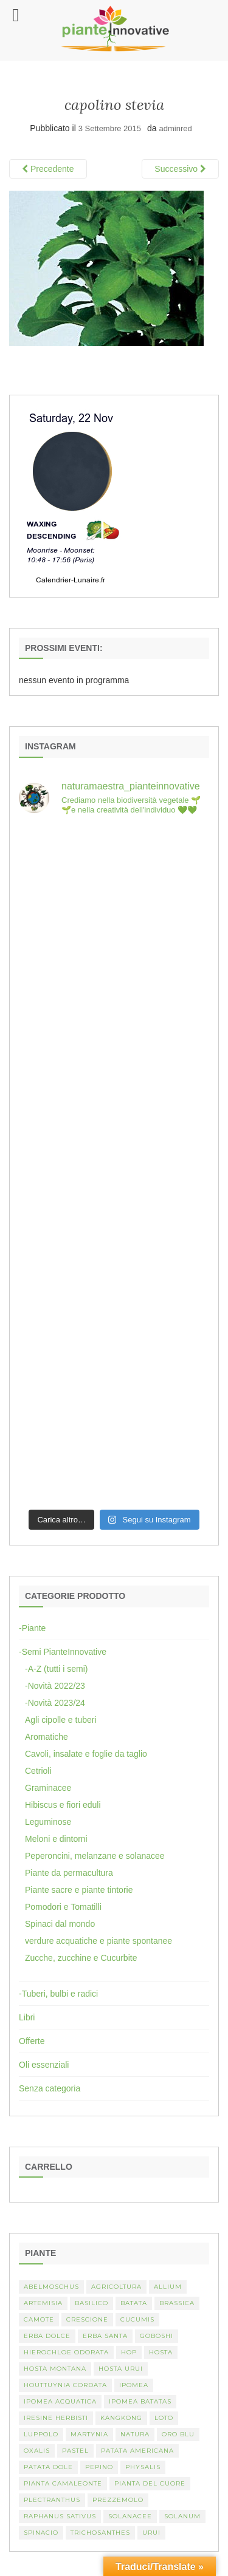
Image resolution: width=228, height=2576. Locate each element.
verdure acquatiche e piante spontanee (98, 1941)
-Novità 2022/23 (55, 1686)
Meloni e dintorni (56, 1839)
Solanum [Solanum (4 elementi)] (182, 2516)
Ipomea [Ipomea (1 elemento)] (133, 2385)
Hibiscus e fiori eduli (63, 1805)
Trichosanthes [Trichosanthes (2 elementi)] (100, 2533)
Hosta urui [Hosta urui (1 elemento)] (120, 2369)
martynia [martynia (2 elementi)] (89, 2434)
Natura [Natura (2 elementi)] (135, 2434)
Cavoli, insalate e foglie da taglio (86, 1754)
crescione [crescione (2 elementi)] (87, 2319)
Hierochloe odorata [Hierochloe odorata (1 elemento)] (66, 2352)
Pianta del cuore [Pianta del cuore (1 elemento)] (149, 2483)
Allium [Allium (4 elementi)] (168, 2287)
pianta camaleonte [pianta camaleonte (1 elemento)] (63, 2483)
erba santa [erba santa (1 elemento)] (105, 2336)
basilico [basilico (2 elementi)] (91, 2303)
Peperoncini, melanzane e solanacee (95, 1856)
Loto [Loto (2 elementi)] (163, 2418)
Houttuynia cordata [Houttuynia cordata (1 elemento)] (65, 2385)
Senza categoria (49, 2088)
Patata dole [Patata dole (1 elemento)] (48, 2467)
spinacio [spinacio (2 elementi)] (41, 2533)
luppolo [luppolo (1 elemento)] (41, 2434)
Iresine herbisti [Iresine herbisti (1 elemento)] (56, 2418)
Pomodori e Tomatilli (63, 1907)
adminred (175, 128)
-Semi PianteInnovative (62, 1652)
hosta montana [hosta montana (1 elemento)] (55, 2369)
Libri (27, 2017)
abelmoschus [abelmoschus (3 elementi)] (51, 2287)
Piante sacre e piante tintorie (79, 1890)
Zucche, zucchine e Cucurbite (81, 1958)
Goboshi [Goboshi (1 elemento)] (156, 2336)
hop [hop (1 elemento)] (129, 2352)
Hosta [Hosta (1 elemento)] (161, 2352)
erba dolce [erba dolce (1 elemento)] (47, 2336)
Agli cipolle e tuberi (61, 1720)
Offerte (32, 2041)
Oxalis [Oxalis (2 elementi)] (37, 2451)
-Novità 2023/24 (55, 1703)
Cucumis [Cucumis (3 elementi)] (137, 2319)
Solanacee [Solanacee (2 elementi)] (130, 2516)
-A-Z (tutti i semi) (56, 1669)
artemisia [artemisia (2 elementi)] (43, 2303)
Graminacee (48, 1788)
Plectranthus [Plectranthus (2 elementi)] (52, 2500)
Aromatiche (46, 1737)
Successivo (180, 169)
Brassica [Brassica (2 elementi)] (177, 2303)
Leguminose (48, 1822)
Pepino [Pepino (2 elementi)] (99, 2467)
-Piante (32, 1628)
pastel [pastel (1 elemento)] (75, 2451)
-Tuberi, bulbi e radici (58, 1993)
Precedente (48, 169)
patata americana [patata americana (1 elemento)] (137, 2451)
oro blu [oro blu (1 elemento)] (178, 2434)
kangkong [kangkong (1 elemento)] (121, 2418)
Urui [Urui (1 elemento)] (151, 2533)
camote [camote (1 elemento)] (39, 2319)
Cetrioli (38, 1771)
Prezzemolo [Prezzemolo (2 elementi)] (117, 2500)
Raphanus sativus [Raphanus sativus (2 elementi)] (60, 2516)
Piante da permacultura (69, 1873)
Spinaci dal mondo (60, 1924)
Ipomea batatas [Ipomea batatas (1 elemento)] (140, 2401)
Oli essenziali (44, 2065)
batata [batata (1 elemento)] (133, 2303)
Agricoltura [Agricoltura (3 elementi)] (116, 2287)
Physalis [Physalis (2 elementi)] (143, 2467)
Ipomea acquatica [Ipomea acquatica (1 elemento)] (60, 2401)
